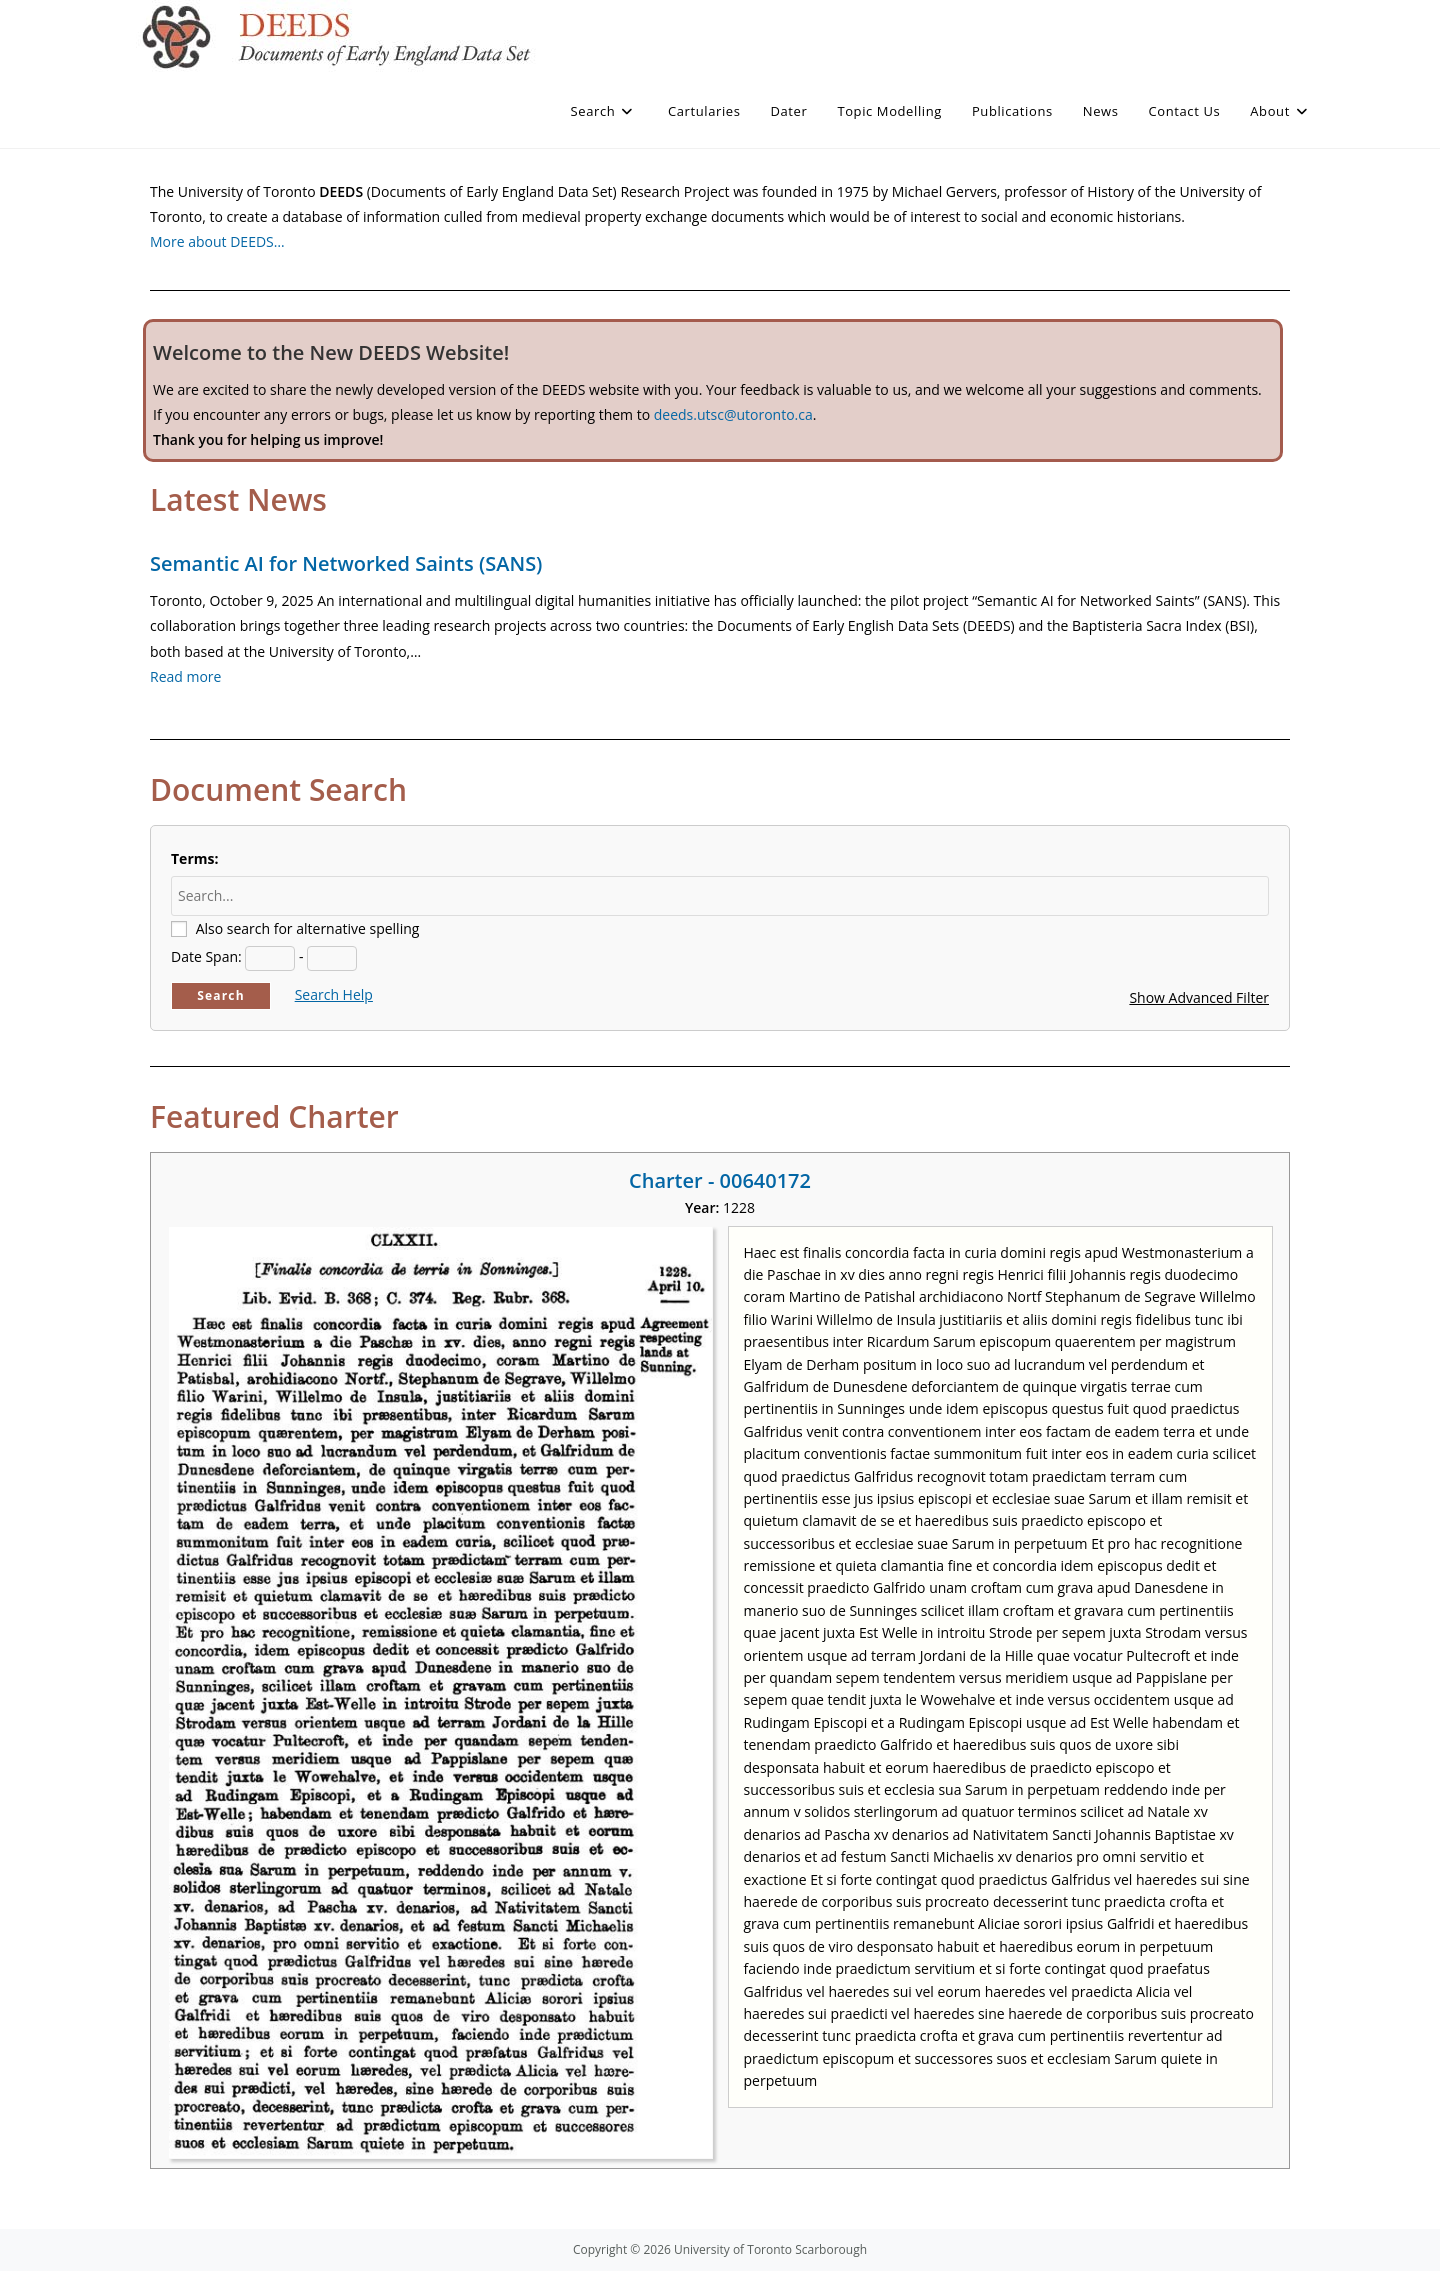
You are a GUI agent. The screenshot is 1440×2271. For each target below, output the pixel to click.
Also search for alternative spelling (308, 928)
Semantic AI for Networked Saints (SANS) (346, 563)
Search (221, 995)
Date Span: (206, 956)
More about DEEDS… (217, 241)
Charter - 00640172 (720, 1180)
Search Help (334, 994)
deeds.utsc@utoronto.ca (733, 414)
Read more (185, 676)
